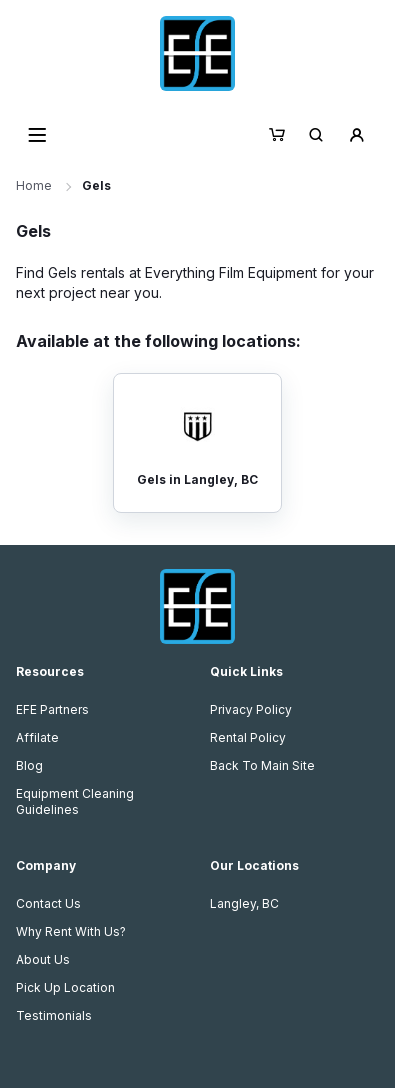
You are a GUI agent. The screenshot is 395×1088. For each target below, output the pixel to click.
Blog (29, 765)
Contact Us (48, 903)
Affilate (37, 737)
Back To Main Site (262, 765)
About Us (43, 959)
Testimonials (54, 1015)
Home (34, 185)
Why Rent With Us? (71, 931)
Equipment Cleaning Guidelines (75, 801)
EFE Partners (52, 709)
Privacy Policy (251, 709)
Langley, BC (244, 903)
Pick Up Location (65, 987)
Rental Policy (248, 737)
